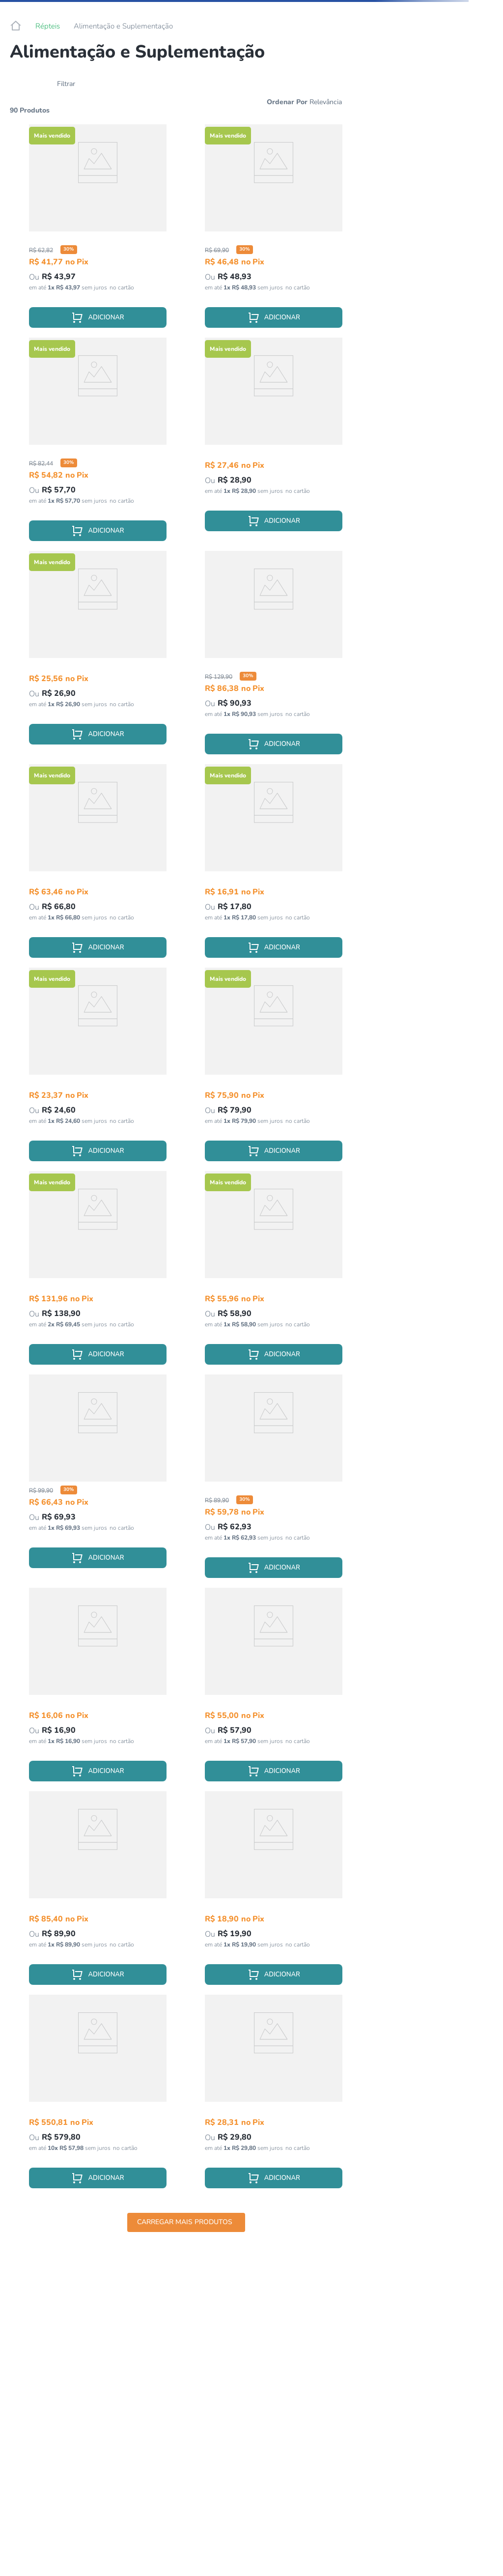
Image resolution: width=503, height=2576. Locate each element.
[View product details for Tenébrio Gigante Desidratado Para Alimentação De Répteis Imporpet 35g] (97, 657)
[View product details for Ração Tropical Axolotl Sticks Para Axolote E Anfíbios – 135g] (97, 1481)
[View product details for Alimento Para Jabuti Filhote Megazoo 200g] (97, 866)
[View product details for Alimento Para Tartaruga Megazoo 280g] (97, 1272)
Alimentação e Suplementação (123, 26)
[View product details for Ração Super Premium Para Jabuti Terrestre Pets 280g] (273, 231)
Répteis (47, 26)
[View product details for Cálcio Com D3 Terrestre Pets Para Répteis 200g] (273, 657)
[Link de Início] (16, 26)
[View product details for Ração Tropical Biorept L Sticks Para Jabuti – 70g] (273, 1689)
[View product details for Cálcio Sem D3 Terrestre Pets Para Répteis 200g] (273, 1481)
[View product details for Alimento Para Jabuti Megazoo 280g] (273, 1069)
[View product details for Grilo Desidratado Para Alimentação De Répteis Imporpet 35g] (273, 444)
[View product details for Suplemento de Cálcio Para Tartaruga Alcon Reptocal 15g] (97, 1689)
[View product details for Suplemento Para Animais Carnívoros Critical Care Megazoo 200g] (273, 1272)
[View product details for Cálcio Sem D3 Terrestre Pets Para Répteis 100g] (97, 231)
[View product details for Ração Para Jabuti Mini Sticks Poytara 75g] (273, 2096)
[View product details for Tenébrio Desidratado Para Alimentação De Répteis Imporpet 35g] (97, 1069)
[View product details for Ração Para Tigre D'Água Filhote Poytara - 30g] (273, 1893)
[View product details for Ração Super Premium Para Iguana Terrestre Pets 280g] (97, 444)
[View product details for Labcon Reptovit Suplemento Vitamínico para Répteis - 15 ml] (273, 866)
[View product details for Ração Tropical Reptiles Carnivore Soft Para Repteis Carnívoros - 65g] (97, 1893)
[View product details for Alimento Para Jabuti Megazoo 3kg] (97, 2096)
